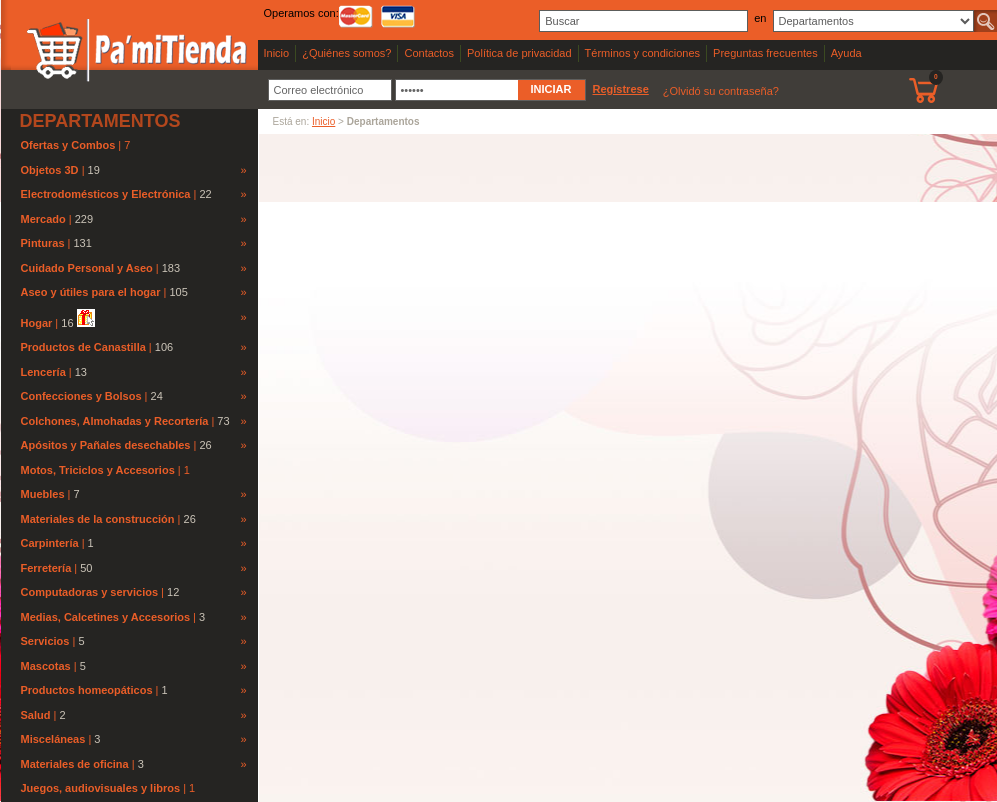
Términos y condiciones (643, 53)
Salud (36, 715)
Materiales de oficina (75, 764)
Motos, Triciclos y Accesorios (99, 470)
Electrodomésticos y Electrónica (106, 194)
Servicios (45, 641)
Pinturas (43, 243)
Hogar (37, 323)
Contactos (429, 53)
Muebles (43, 494)
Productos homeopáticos (87, 690)
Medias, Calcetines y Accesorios (106, 617)
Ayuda (846, 53)
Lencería (43, 372)
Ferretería (46, 568)
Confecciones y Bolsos (81, 396)
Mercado (43, 219)
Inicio (277, 53)
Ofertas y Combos (70, 145)
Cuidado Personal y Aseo (87, 268)
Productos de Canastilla (83, 347)
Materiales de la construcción (98, 519)
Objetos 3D (50, 170)
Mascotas (46, 666)
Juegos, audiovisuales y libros (102, 788)
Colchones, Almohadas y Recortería (115, 421)
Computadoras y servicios (90, 592)
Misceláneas (53, 739)
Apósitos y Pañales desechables (106, 445)
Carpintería (50, 543)
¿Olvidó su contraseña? (721, 91)
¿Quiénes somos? (346, 53)
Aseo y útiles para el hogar (91, 292)
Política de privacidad (519, 53)
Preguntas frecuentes (765, 53)
